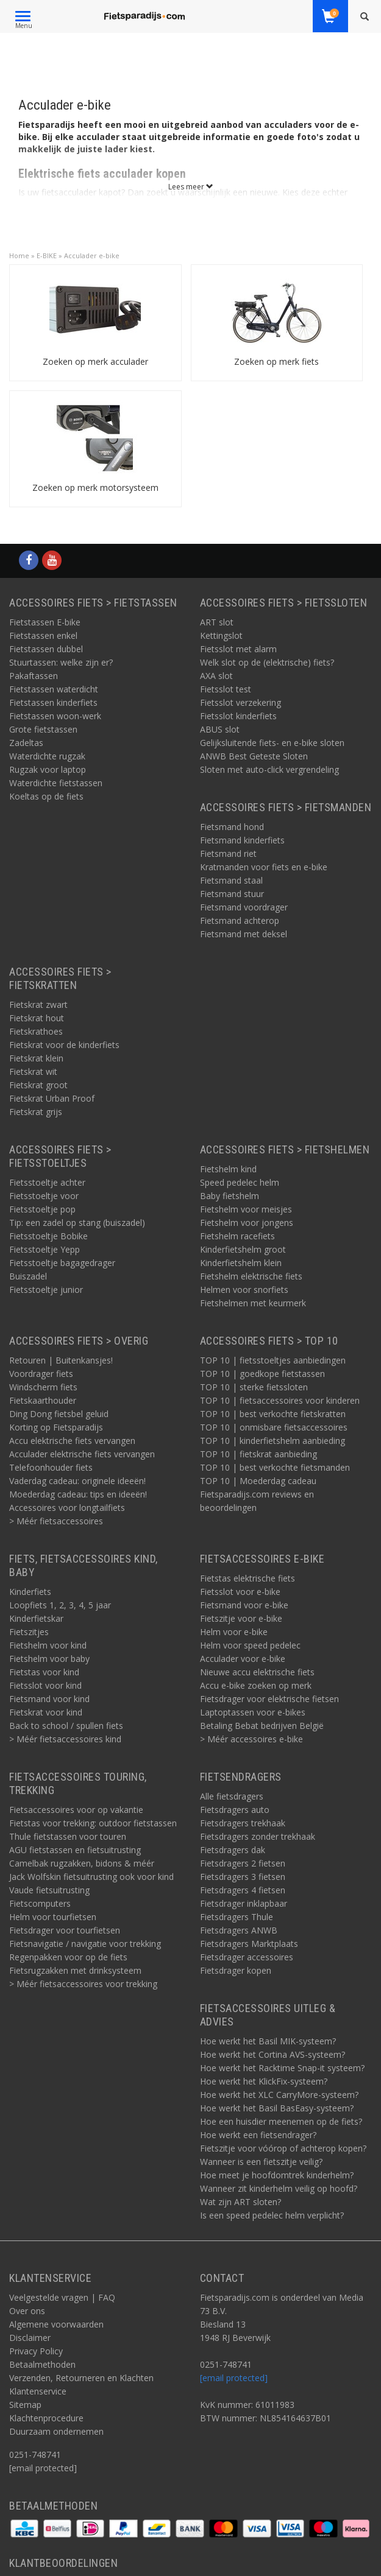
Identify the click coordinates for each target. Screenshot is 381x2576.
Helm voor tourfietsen (52, 1917)
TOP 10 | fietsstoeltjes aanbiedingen (273, 1360)
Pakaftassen (33, 675)
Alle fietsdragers (231, 1796)
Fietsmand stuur (232, 893)
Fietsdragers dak (232, 1850)
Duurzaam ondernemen (56, 2431)
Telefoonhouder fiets (51, 1467)
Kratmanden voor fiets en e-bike (263, 867)
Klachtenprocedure (46, 2418)
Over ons (27, 2311)
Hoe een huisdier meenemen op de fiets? (281, 2121)
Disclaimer (30, 2337)
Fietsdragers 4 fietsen (242, 1890)
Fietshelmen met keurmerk (253, 1303)
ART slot (216, 622)
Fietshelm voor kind (48, 1645)
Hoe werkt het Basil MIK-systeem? (268, 2041)
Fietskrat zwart (38, 1004)
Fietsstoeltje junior (46, 1289)
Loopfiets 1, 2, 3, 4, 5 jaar (60, 1605)
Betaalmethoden (42, 2364)
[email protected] (234, 2378)
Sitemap (25, 2404)
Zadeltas (26, 742)
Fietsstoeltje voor (44, 1196)
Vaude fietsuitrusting (49, 1890)
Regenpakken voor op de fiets (68, 1957)
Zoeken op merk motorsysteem (95, 487)
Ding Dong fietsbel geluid (59, 1414)
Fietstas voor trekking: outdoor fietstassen (93, 1823)
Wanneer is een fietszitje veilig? (261, 2161)
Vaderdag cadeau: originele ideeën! (77, 1481)
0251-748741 (35, 2454)
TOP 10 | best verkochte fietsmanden (275, 1467)
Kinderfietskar (36, 1618)
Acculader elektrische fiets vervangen (82, 1454)
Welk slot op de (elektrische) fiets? (267, 662)
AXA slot (216, 675)
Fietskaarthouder (42, 1400)
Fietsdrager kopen (235, 1970)
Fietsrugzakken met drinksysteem (75, 1970)
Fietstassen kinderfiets (53, 702)
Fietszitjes (29, 1632)
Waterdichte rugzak (47, 756)
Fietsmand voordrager (244, 907)
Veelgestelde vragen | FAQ (62, 2297)
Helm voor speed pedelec (250, 1645)
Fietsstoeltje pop (42, 1209)
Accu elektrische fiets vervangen (72, 1440)
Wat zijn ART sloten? (240, 2202)
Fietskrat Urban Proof (51, 1098)
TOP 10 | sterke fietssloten (254, 1387)
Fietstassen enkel (43, 635)
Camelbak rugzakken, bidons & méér (81, 1863)
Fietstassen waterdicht (53, 689)
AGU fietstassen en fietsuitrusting (75, 1850)
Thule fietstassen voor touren (67, 1836)
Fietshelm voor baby (49, 1658)
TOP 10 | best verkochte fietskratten (273, 1414)
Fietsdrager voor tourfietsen (64, 1930)
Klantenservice (37, 2391)
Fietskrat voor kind (45, 1712)
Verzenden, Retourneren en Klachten (81, 2378)
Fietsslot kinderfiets (238, 716)
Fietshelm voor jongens (246, 1222)
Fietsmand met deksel (243, 934)
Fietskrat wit (33, 1071)
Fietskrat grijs (35, 1111)
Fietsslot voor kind (45, 1685)
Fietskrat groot (38, 1085)
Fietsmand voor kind (49, 1699)
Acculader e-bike (91, 255)
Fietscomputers (40, 1903)
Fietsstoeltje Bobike (48, 1236)
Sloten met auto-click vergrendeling (269, 769)
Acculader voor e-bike (242, 1658)
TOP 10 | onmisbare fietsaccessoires (273, 1427)
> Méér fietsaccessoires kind (65, 1739)
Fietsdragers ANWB (238, 1930)
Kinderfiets (30, 1591)
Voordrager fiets (41, 1373)
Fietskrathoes (36, 1031)
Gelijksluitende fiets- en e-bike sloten (272, 742)
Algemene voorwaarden (56, 2324)
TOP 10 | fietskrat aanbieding (258, 1454)
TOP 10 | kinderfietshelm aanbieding (272, 1440)
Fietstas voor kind (44, 1672)
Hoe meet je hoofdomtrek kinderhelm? (277, 2175)
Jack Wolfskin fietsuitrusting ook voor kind (91, 1876)
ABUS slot (220, 729)
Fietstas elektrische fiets (247, 1578)
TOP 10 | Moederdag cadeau (258, 1481)
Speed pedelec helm (239, 1182)
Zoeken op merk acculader (95, 361)
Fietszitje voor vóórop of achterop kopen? (283, 2148)
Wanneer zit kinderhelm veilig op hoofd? (278, 2188)
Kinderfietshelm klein (241, 1263)
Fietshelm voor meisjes (246, 1209)
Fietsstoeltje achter (47, 1182)
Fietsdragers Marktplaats (249, 1943)
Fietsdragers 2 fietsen (242, 1863)
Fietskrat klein (36, 1058)
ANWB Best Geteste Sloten (254, 756)
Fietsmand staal (231, 880)
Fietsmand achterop (239, 920)
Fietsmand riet (228, 853)
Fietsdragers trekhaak (242, 1823)
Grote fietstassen (43, 729)
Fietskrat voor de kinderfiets (64, 1044)
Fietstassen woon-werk (55, 716)
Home (19, 255)
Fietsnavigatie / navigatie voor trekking (85, 1943)
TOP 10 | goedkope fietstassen (262, 1373)
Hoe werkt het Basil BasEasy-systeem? (277, 2108)
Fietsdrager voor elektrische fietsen (269, 1699)
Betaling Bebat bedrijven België (262, 1725)
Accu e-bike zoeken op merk (256, 1685)
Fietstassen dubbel (46, 649)
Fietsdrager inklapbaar (243, 1903)
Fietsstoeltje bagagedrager (62, 1263)
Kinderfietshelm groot (243, 1249)
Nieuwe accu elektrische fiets (257, 1672)
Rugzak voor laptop (47, 769)
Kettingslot (221, 635)
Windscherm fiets (43, 1387)
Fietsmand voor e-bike (244, 1605)
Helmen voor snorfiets (244, 1289)
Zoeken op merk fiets (276, 361)
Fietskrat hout (36, 1018)
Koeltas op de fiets (46, 796)
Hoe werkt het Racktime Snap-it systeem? (282, 2068)
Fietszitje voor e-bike (241, 1618)
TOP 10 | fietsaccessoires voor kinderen (280, 1400)
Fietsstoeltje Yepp (44, 1249)
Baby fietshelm (229, 1196)
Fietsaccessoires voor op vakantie (76, 1809)
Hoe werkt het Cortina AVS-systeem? (272, 2054)
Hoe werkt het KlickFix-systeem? (263, 2081)
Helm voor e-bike (234, 1632)
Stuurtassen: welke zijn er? (61, 662)
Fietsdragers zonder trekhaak (257, 1836)
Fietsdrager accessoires (246, 1957)
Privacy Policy (36, 2351)
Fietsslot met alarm (238, 649)
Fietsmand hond (232, 826)
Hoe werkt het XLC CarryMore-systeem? (279, 2094)
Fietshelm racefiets (237, 1236)
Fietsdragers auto (234, 1809)
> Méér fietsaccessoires (56, 1521)
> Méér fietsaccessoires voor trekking (83, 1984)
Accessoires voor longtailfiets (67, 1507)
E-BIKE (47, 255)
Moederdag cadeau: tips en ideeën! (78, 1494)
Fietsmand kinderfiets (242, 840)
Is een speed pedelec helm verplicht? (272, 2215)
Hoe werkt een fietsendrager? (258, 2135)
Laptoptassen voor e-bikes (252, 1712)
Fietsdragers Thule (236, 1917)
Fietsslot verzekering (240, 702)
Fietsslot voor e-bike (240, 1591)
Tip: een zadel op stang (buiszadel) (77, 1222)
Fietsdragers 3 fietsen (242, 1876)
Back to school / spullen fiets (66, 1725)
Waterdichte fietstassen (55, 783)
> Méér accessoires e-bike (251, 1739)
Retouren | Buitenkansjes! (61, 1360)
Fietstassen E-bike (44, 622)
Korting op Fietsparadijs (56, 1427)
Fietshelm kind (228, 1169)
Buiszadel (28, 1276)
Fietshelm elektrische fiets (251, 1276)
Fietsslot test (225, 689)
